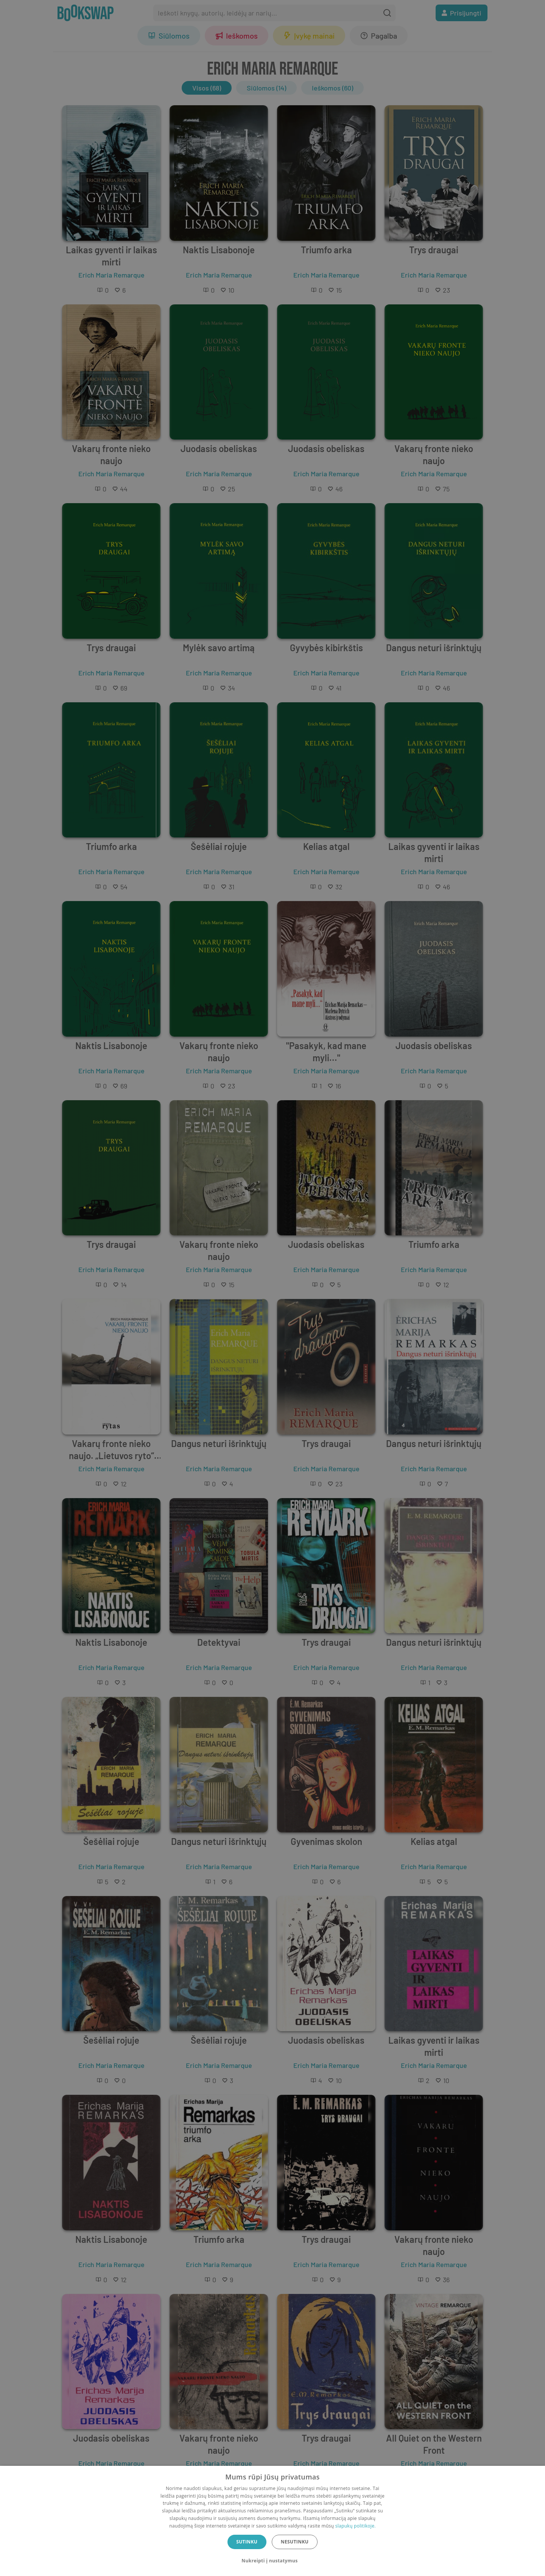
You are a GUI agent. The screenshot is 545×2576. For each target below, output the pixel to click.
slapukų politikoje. (355, 2526)
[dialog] (272, 2521)
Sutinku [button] (246, 2542)
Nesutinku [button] (294, 2542)
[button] (272, 2561)
